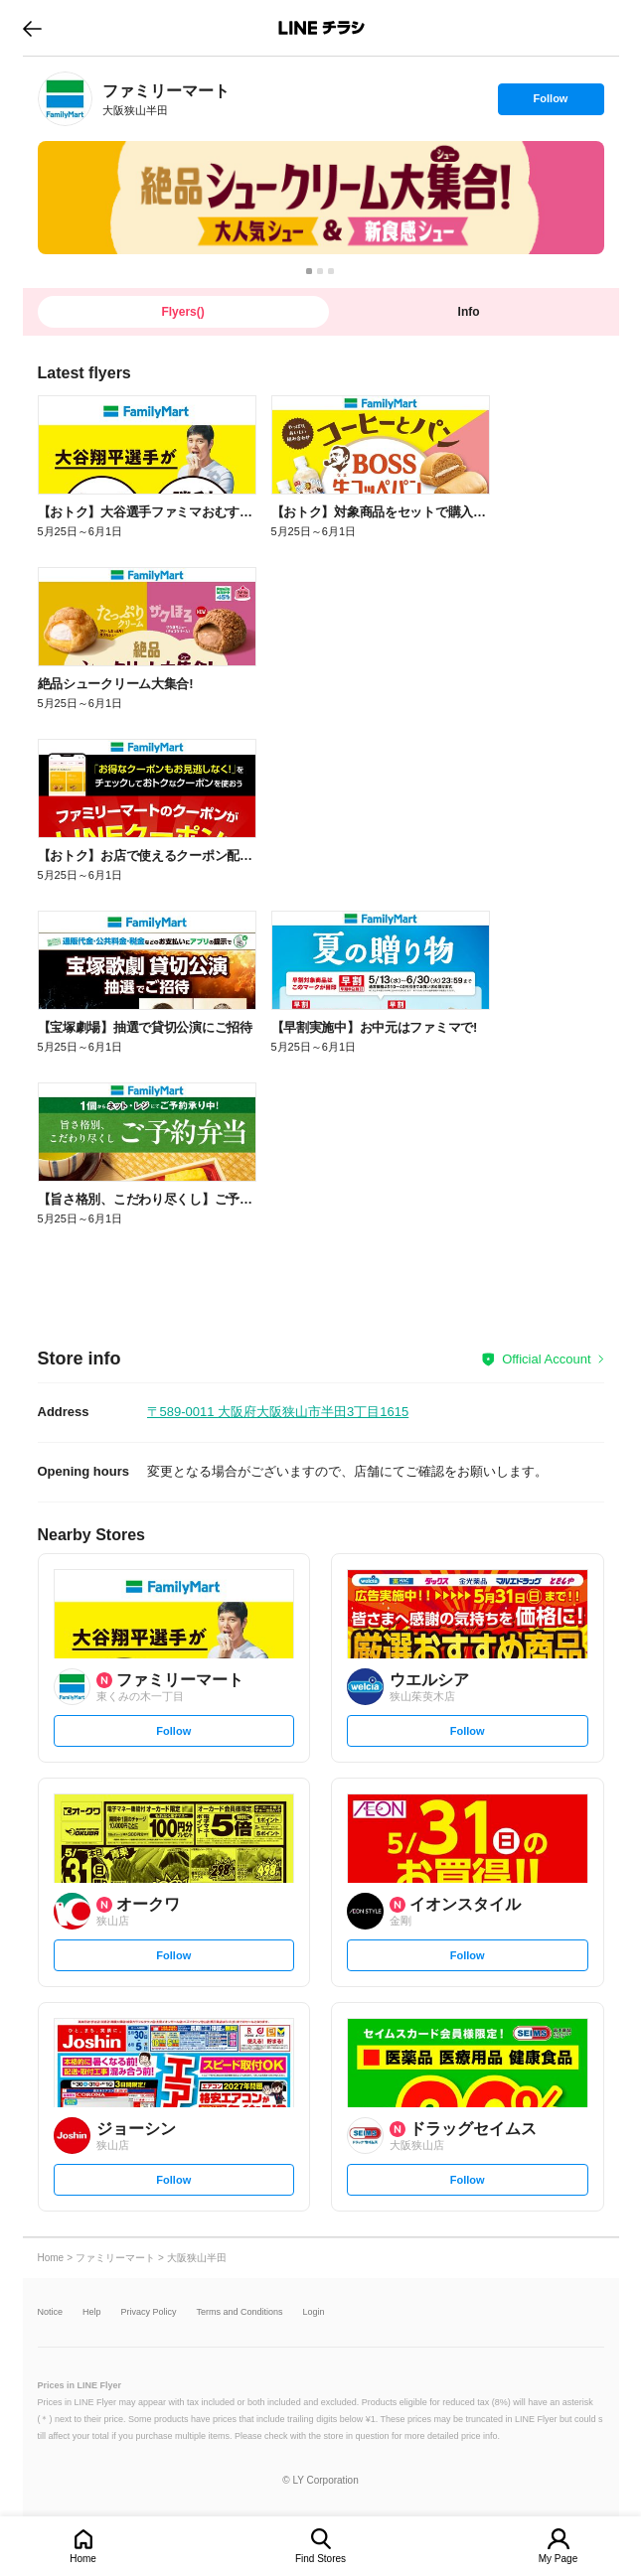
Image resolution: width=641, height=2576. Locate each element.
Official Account (546, 1359)
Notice (51, 2312)
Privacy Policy (149, 2312)
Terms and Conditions (240, 2312)
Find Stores (320, 2558)
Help (91, 2312)
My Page (558, 2558)
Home (83, 2558)
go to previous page (32, 28)
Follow (550, 103)
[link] (65, 99)
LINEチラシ (322, 28)
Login (314, 2312)
